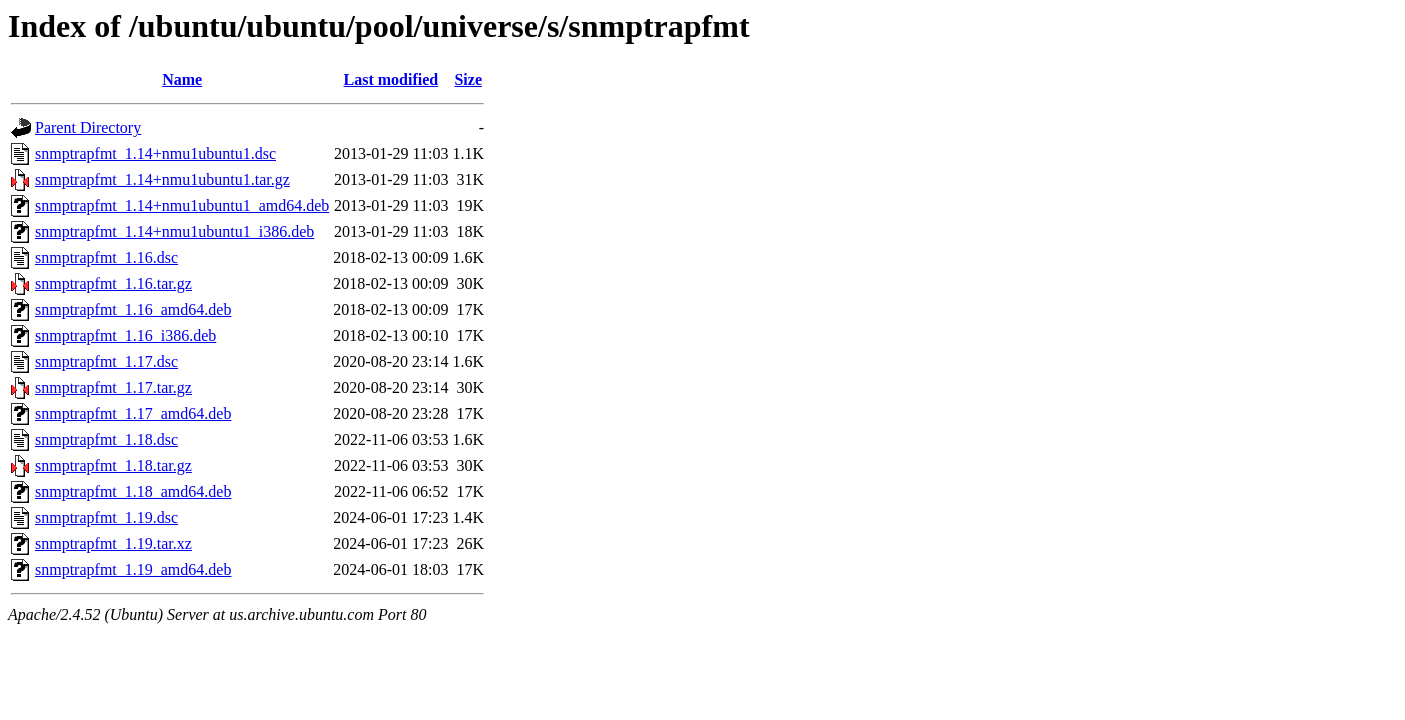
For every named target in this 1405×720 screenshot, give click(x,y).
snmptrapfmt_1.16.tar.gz (113, 283)
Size (468, 79)
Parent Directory (88, 127)
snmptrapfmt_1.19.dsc (106, 517)
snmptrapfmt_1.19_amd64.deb (133, 569)
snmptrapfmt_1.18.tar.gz (113, 465)
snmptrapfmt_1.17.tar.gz (113, 387)
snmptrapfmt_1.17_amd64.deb (133, 413)
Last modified (391, 79)
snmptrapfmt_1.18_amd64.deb (133, 491)
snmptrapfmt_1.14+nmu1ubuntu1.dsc (155, 153)
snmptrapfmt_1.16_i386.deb (125, 335)
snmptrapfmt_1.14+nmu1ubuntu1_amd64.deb (182, 205)
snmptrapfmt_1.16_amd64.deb (133, 309)
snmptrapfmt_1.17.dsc (106, 361)
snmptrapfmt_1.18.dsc (106, 439)
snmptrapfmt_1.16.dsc (106, 257)
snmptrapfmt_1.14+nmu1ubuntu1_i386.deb (174, 231)
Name (182, 79)
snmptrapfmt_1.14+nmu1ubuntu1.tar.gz (162, 179)
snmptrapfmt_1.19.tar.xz (113, 543)
